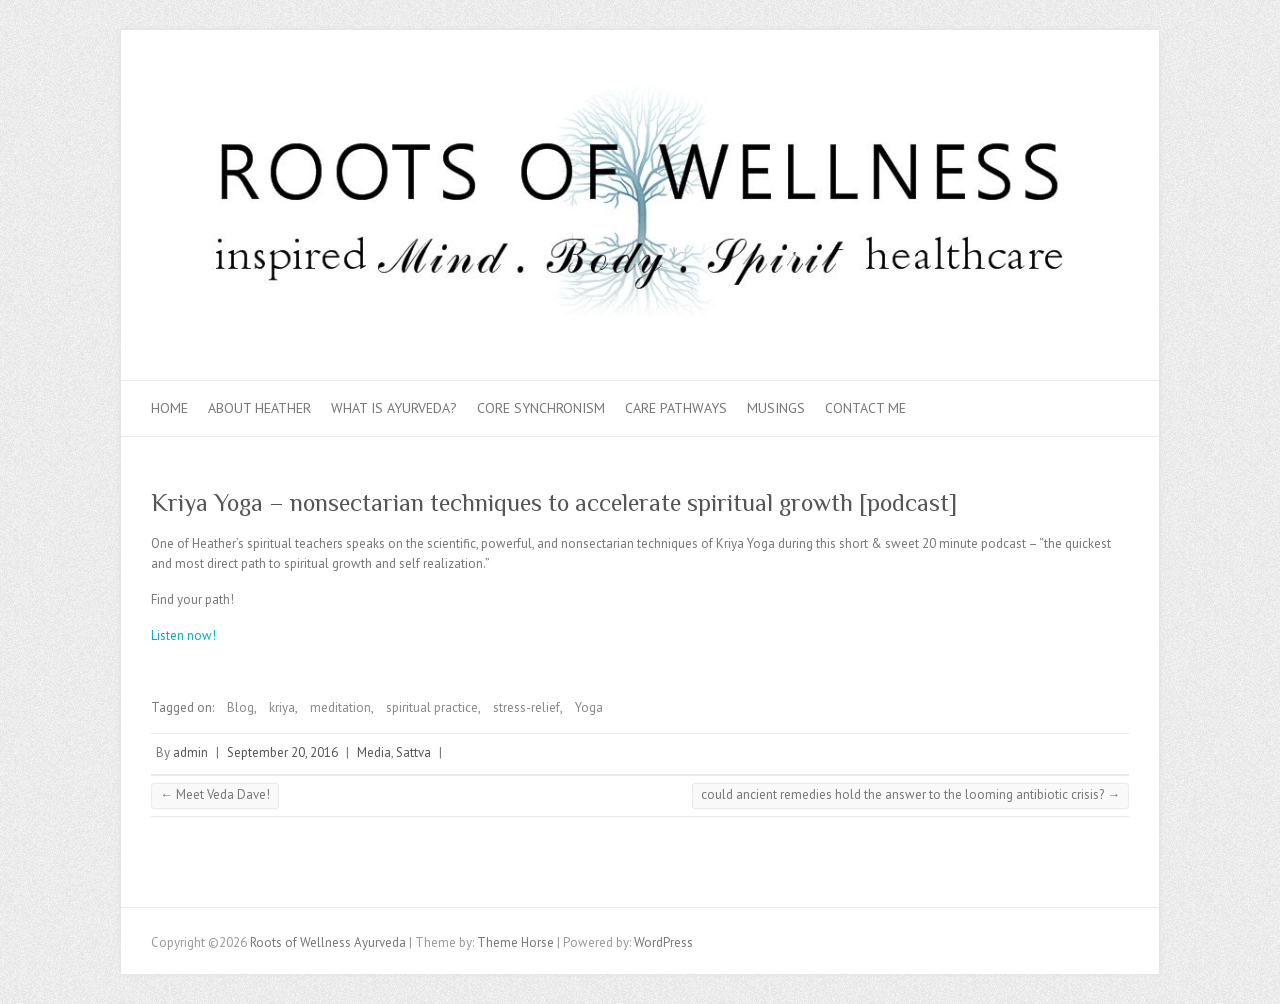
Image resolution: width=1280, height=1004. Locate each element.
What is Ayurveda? (394, 408)
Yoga (589, 707)
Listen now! (186, 635)
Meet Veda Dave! (215, 794)
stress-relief (526, 707)
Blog (240, 707)
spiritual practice (432, 707)
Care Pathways (676, 408)
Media (374, 752)
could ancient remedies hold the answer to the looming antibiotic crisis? (910, 794)
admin (190, 752)
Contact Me (865, 408)
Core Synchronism (541, 408)
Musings (776, 408)
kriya (282, 707)
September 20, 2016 (282, 752)
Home (169, 408)
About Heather (259, 408)
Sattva (413, 752)
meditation (340, 707)
